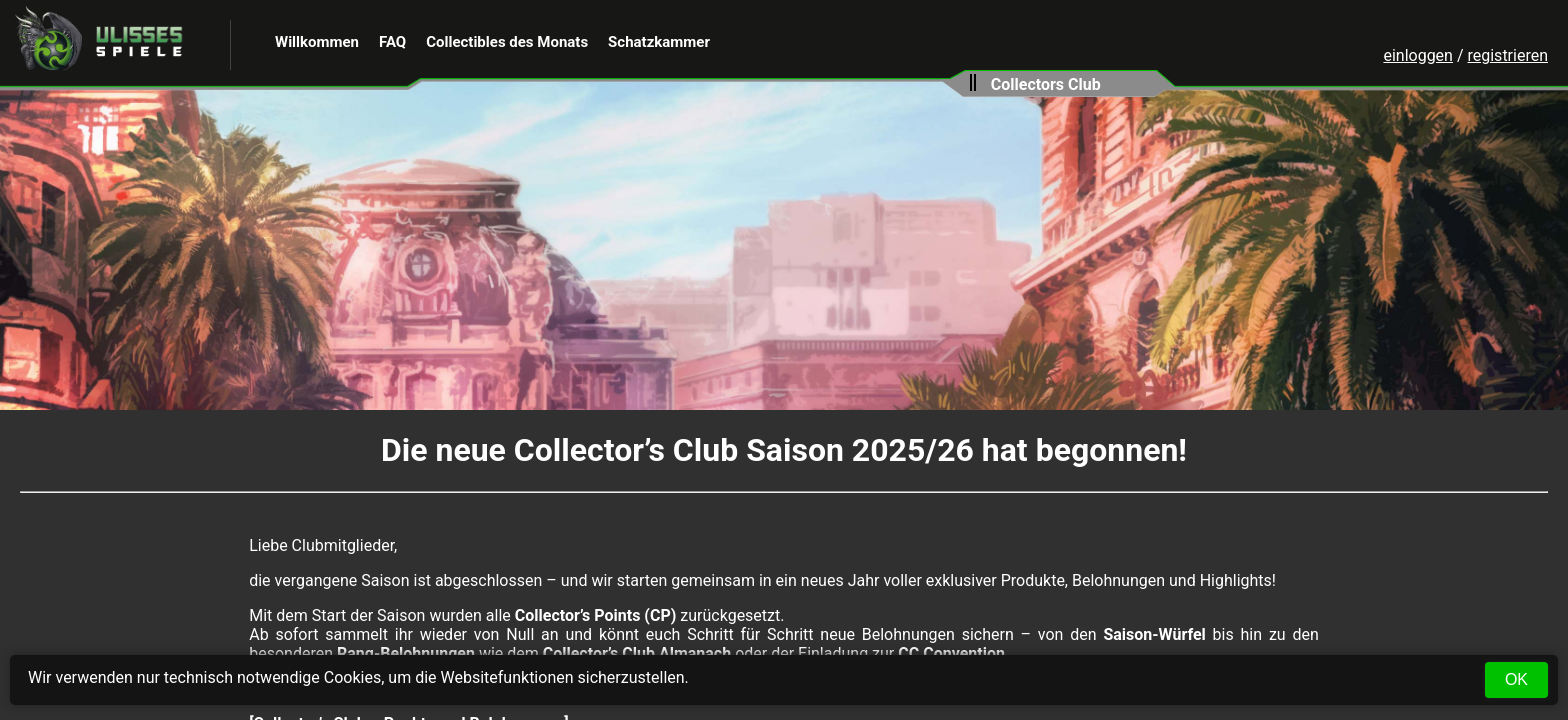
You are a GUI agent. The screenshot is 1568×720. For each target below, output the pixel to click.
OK (1516, 679)
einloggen (1418, 55)
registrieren (1507, 55)
